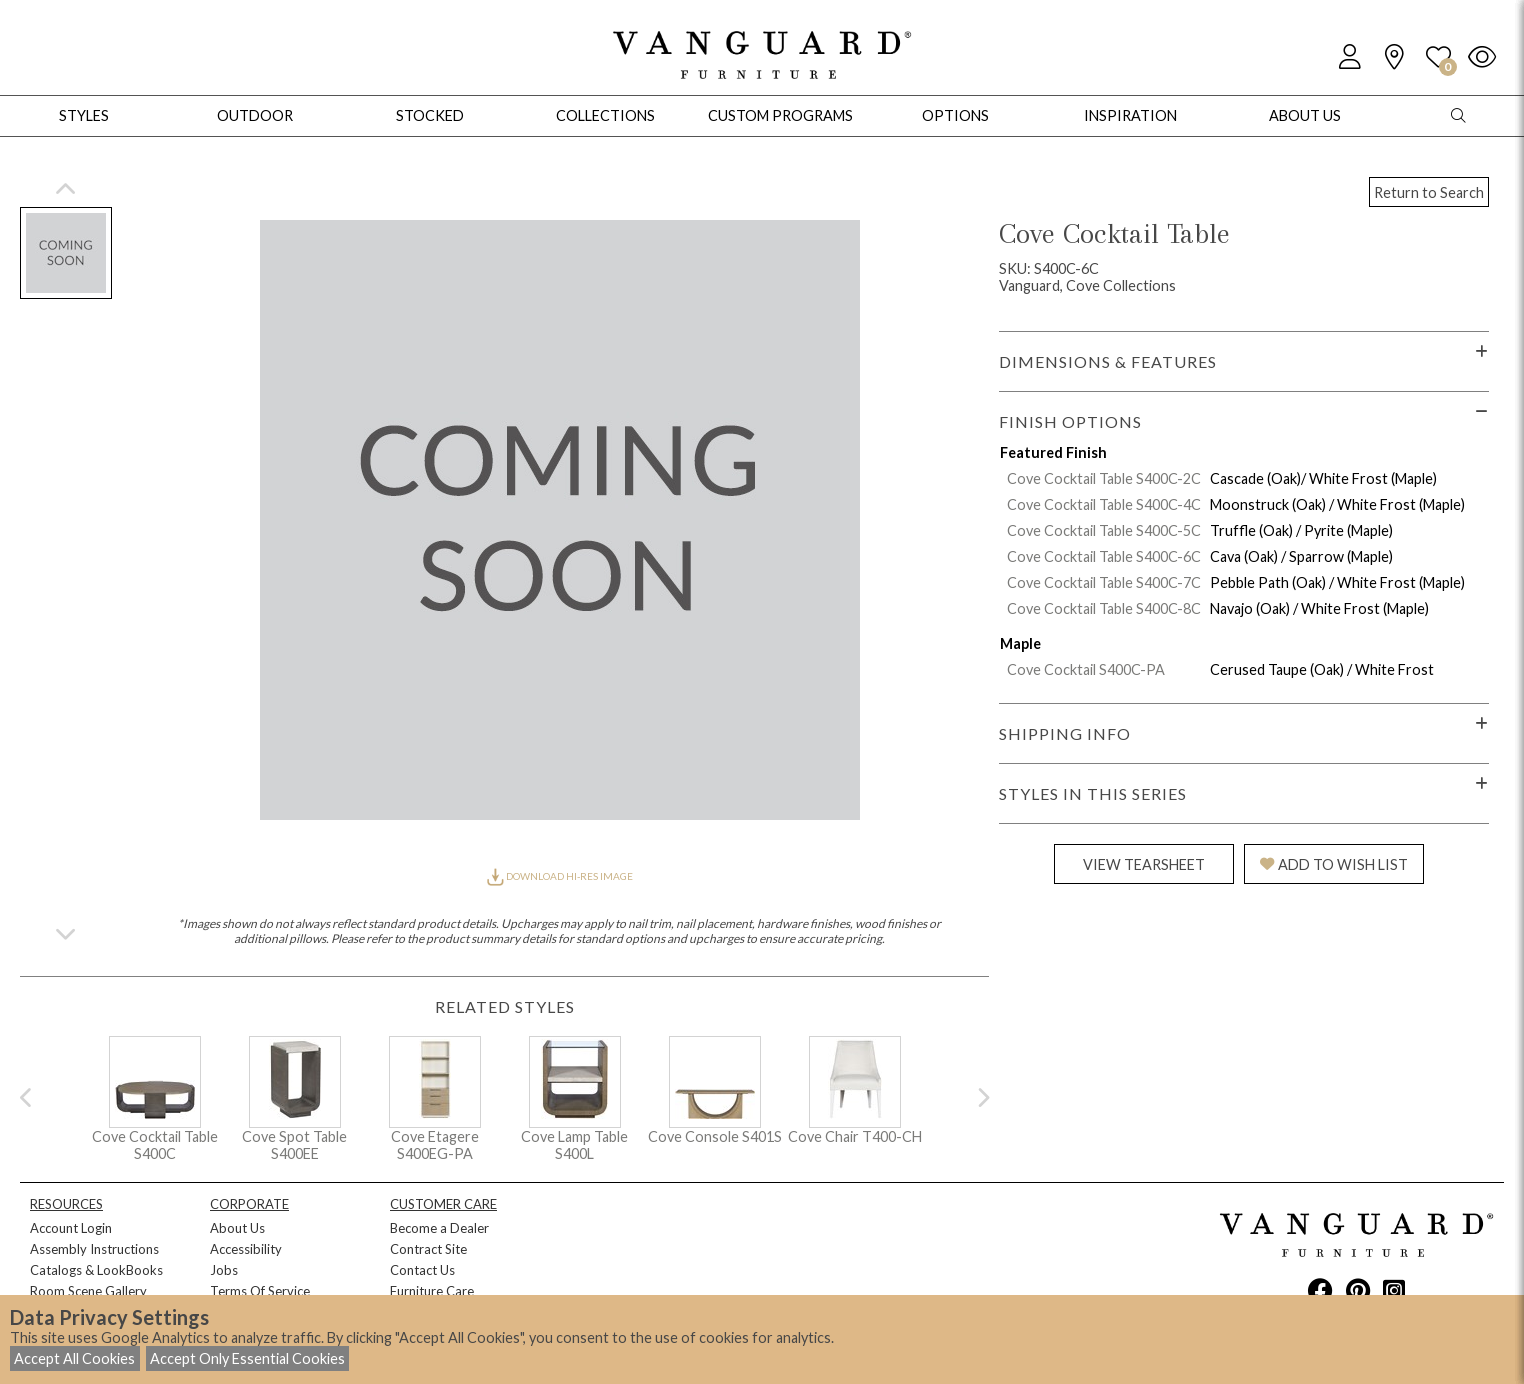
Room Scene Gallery (88, 1291)
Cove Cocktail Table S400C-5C (1104, 530)
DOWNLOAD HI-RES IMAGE (560, 876)
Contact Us (422, 1270)
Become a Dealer (439, 1228)
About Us (237, 1228)
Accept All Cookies (74, 1358)
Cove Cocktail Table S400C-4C (1104, 504)
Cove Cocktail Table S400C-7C (1104, 582)
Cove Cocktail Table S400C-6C (1104, 556)
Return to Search (1429, 192)
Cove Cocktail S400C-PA (1086, 669)
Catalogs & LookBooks (96, 1270)
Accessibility (246, 1249)
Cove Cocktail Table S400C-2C (1104, 478)
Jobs (224, 1270)
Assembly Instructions (94, 1249)
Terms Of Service (260, 1291)
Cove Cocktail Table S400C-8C (1104, 608)
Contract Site (428, 1249)
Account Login (71, 1228)
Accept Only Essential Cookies (247, 1358)
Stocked (430, 115)
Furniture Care (432, 1291)
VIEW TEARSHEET (1144, 864)
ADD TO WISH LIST (1334, 864)
